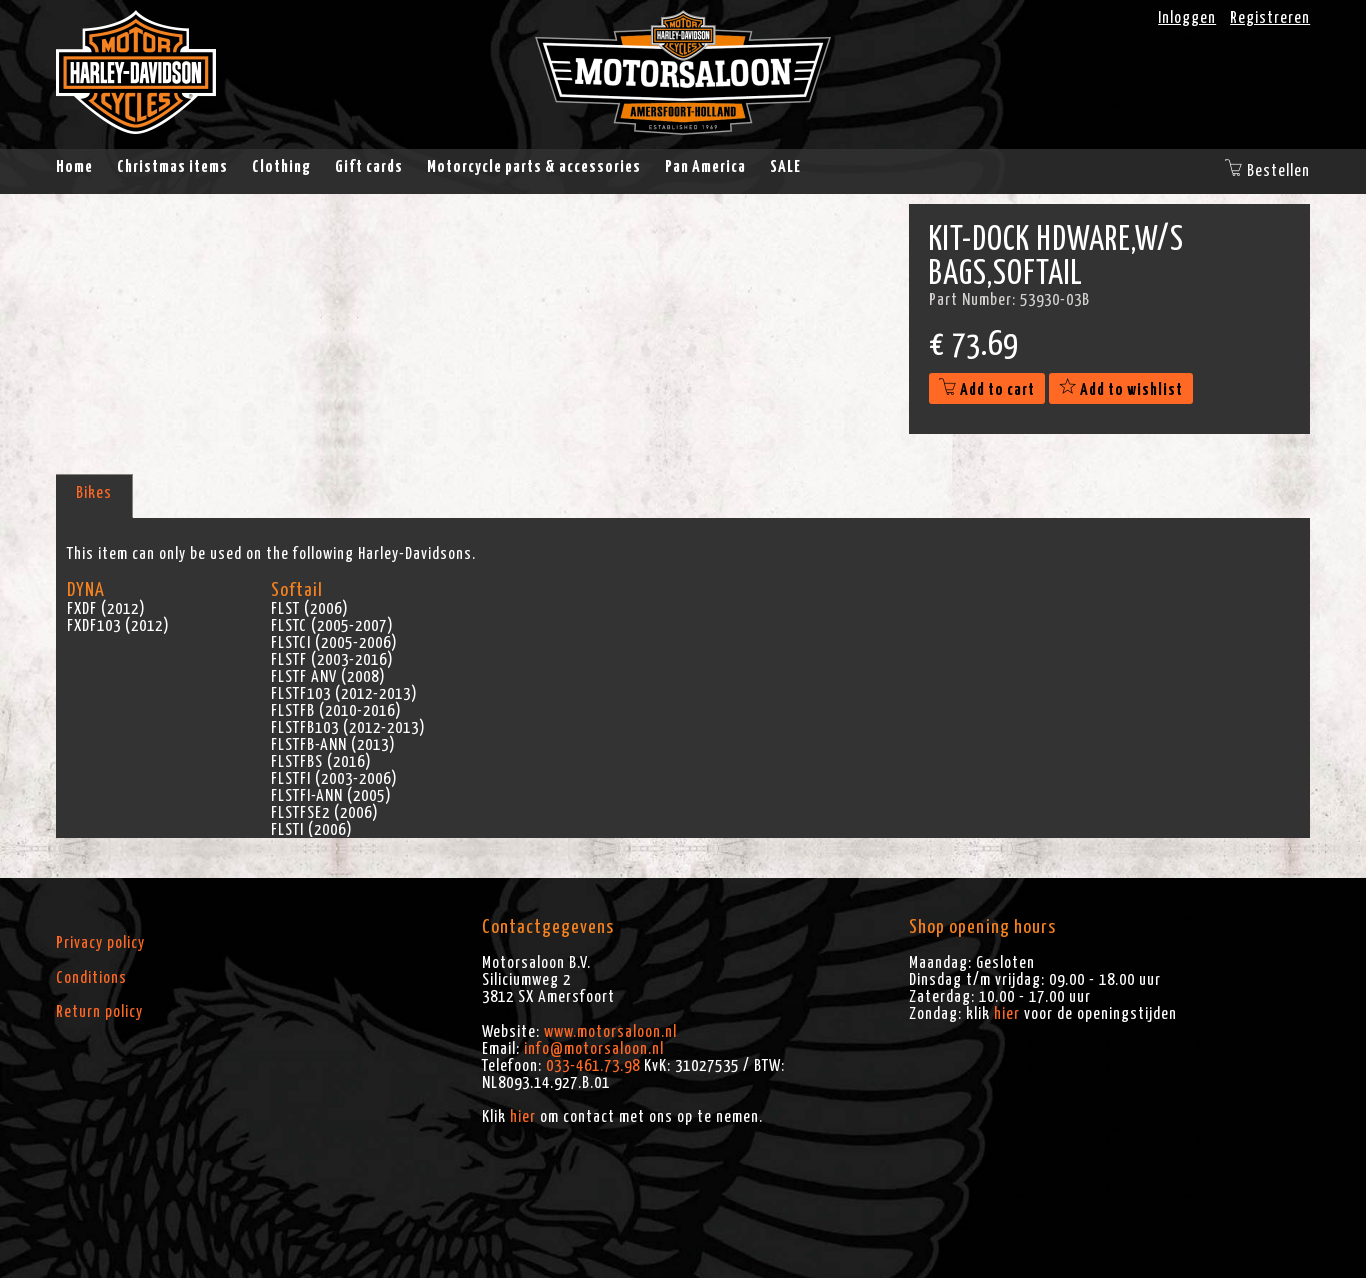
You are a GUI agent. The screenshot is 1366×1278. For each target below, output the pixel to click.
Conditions (91, 978)
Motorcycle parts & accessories (534, 167)
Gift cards (369, 167)
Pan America (705, 167)
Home (74, 167)
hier (523, 1117)
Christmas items (172, 167)
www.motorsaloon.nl (610, 1032)
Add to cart (987, 390)
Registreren (1270, 18)
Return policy (99, 1012)
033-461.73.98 (593, 1066)
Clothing (281, 167)
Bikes (94, 493)
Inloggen (1187, 18)
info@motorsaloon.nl (594, 1049)
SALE (785, 167)
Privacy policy (100, 943)
